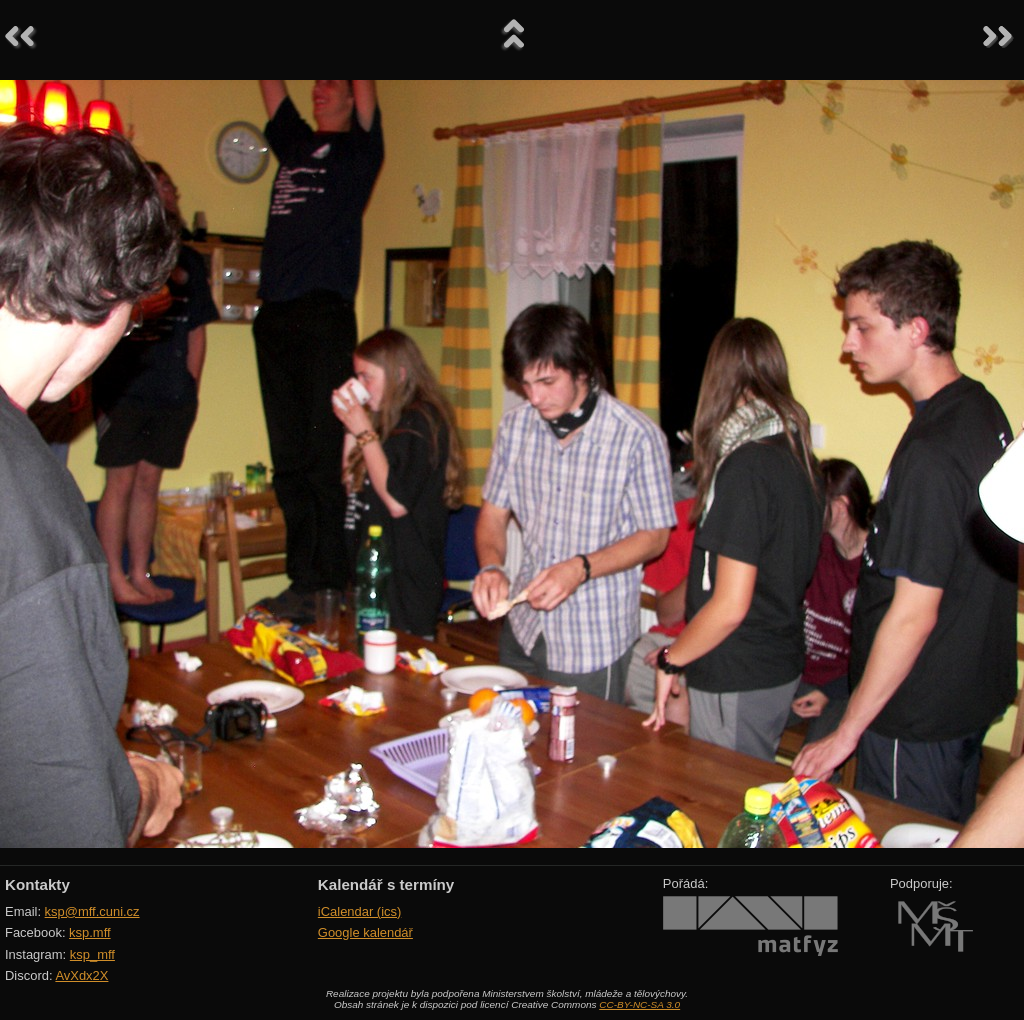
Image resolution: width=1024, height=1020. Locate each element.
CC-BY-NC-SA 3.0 (639, 1004)
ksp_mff (92, 954)
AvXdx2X (81, 975)
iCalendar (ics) (360, 911)
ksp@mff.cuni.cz (92, 911)
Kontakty (37, 884)
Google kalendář (365, 932)
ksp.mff (90, 932)
